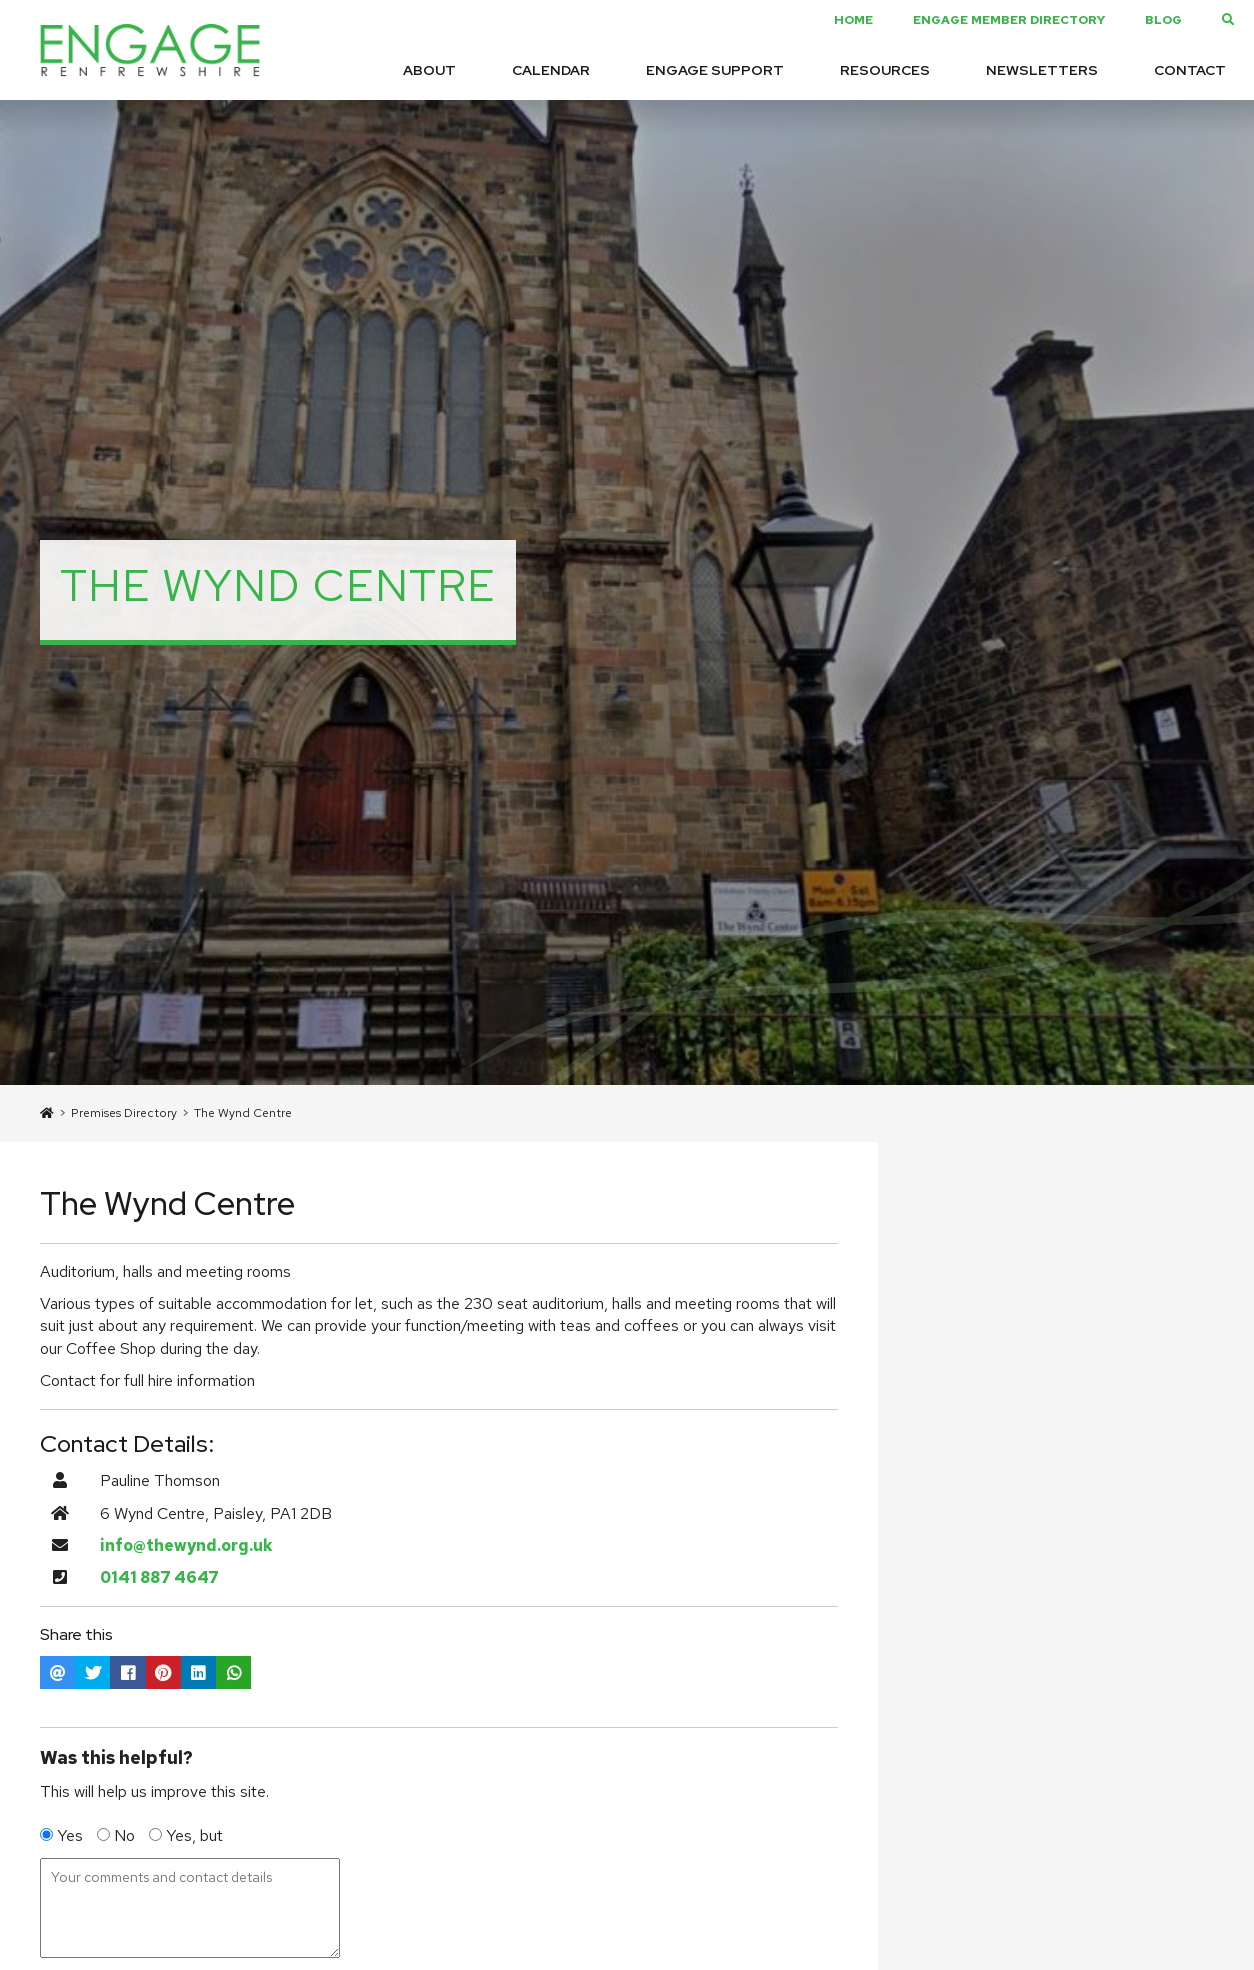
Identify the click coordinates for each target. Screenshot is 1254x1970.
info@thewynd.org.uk (186, 1545)
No (118, 1835)
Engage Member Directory (1009, 20)
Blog (1163, 20)
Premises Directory (124, 1113)
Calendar (551, 70)
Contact (1190, 70)
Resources (885, 70)
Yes (63, 1835)
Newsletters (1042, 70)
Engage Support (715, 70)
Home (853, 20)
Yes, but (186, 1835)
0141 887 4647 (159, 1577)
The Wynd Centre (243, 1113)
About (429, 70)
